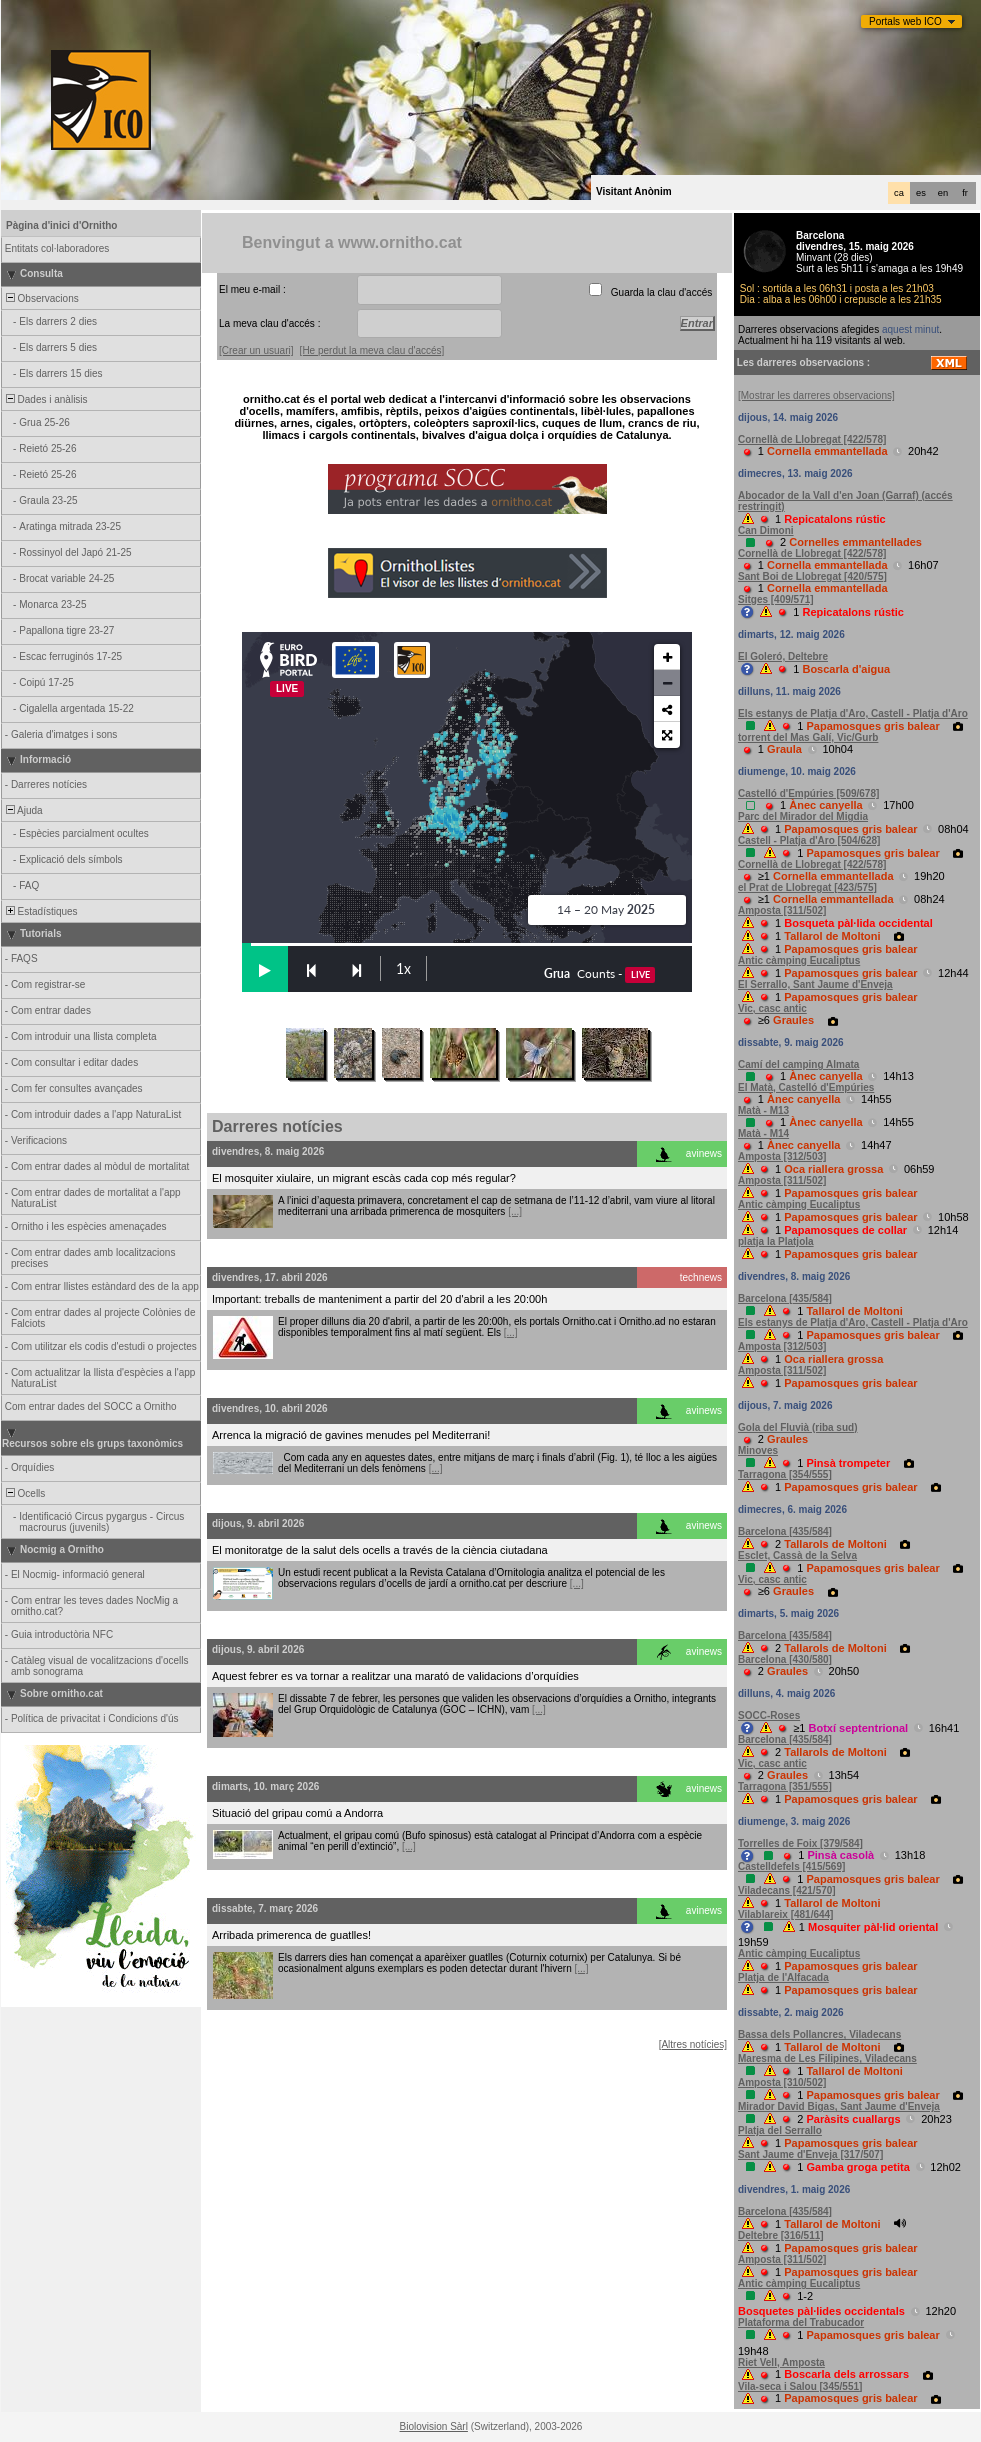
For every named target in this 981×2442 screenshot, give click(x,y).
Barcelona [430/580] (785, 1659)
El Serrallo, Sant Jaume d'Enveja (815, 984)
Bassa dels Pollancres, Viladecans (819, 2034)
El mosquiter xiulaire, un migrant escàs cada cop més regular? (364, 1178)
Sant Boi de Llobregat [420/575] (812, 576)
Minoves (758, 1450)
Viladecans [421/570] (787, 1890)
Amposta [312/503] (782, 1156)
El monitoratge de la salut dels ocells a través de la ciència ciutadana (380, 1550)
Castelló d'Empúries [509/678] (808, 793)
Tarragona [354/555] (785, 1474)
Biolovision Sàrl (434, 2426)
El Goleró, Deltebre (783, 656)
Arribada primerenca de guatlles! (291, 1935)
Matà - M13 (763, 1110)
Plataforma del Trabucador (801, 2322)
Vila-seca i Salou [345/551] (800, 2386)
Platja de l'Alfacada (783, 1977)
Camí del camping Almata (798, 1064)
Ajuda (23, 810)
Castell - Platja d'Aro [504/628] (809, 840)
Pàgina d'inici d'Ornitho (61, 225)
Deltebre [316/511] (781, 2235)
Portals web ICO (905, 21)
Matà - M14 (763, 1133)
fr (965, 193)
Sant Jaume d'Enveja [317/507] (810, 2154)
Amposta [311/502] (782, 910)
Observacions (41, 298)
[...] (515, 1211)
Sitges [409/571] (776, 599)
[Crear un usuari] (256, 350)
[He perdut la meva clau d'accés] (372, 350)
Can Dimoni (766, 530)
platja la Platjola (776, 1241)
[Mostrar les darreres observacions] (816, 395)
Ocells (24, 1493)
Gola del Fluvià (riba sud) (797, 1427)
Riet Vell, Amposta (781, 2362)
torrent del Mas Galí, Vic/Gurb (808, 737)
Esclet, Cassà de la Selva (797, 1555)
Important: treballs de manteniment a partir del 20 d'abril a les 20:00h (379, 1299)
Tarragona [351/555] (785, 1786)
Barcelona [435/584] (785, 1298)
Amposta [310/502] (782, 2082)
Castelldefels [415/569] (791, 1866)
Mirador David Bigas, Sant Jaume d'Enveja (839, 2106)
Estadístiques (40, 911)
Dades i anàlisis (45, 399)
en (943, 193)
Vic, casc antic (772, 1008)
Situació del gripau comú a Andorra (297, 1813)
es (921, 193)
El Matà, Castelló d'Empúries (806, 1087)
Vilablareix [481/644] (785, 1914)
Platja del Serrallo (780, 2130)
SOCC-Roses (769, 1715)
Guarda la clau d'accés (661, 292)
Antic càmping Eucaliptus (799, 960)
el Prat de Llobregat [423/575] (807, 887)
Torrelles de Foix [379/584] (800, 1843)
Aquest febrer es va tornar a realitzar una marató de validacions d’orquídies (395, 1676)
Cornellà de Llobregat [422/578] (812, 439)
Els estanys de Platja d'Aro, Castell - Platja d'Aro (853, 713)
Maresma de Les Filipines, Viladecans (827, 2058)
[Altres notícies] (693, 2044)
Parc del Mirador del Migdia (803, 816)
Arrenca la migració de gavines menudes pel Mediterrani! (351, 1435)
